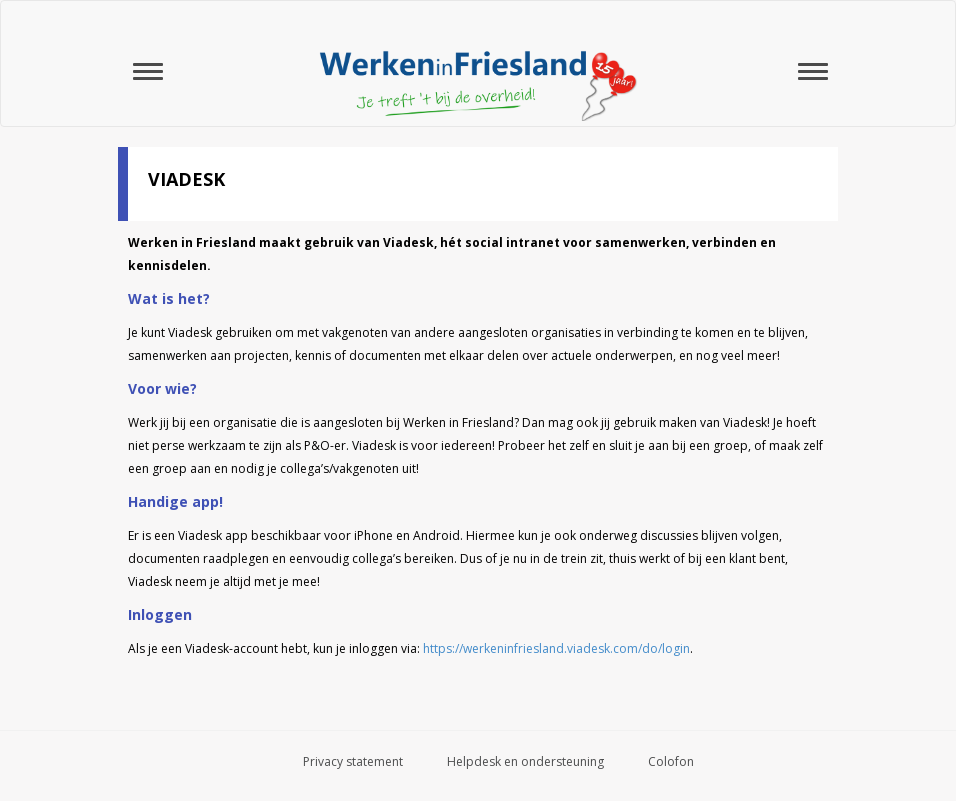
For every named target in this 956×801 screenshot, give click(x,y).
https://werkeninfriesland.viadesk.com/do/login (556, 648)
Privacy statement (353, 761)
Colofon (671, 761)
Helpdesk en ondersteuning (525, 761)
